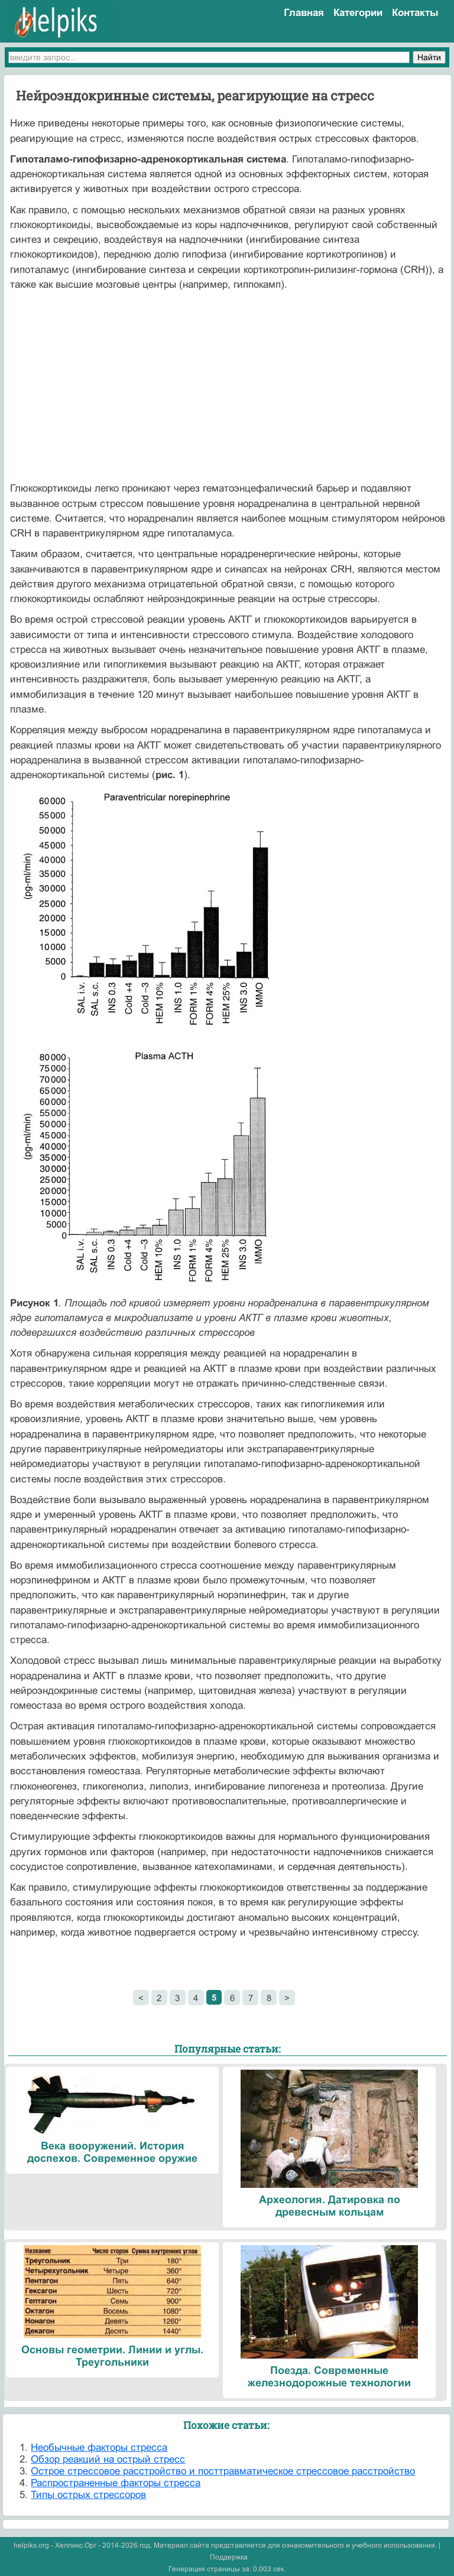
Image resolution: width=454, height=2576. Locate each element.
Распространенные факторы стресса (115, 2483)
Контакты (415, 12)
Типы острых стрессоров (88, 2494)
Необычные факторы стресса (99, 2447)
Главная (304, 12)
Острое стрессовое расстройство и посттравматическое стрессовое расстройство (223, 2471)
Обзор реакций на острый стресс (108, 2459)
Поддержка (229, 2557)
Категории (357, 12)
